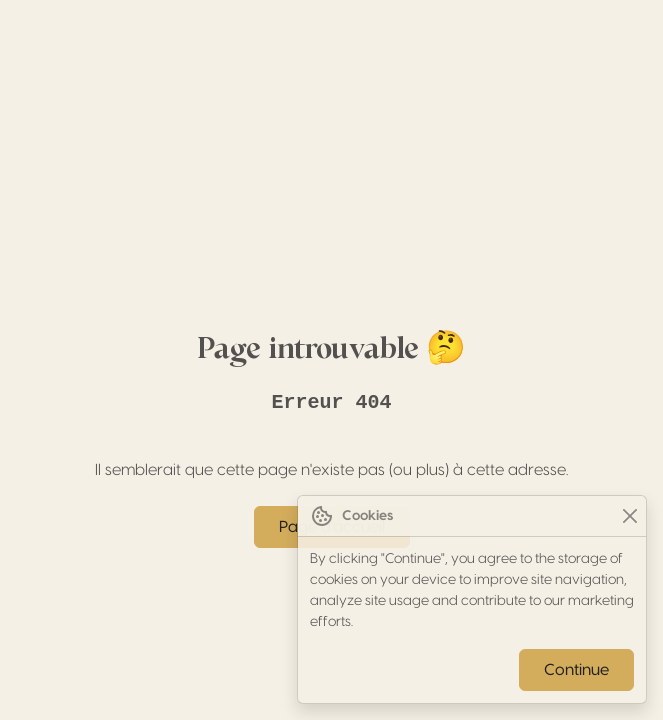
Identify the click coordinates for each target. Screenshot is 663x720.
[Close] (629, 516)
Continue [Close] (576, 670)
